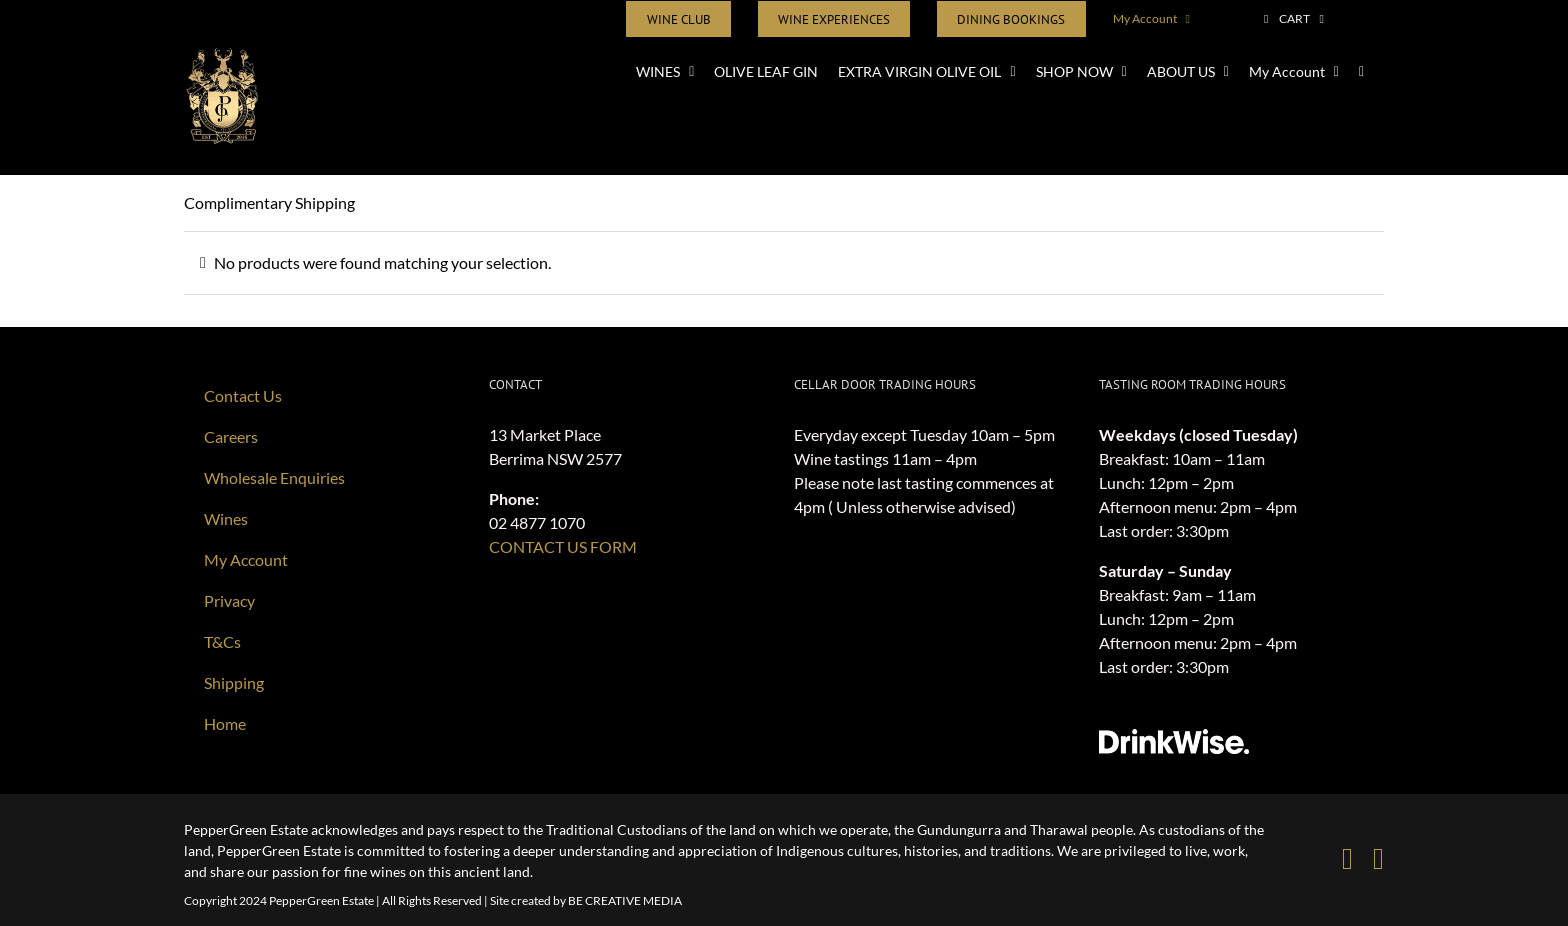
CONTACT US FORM (563, 546)
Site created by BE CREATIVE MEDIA (586, 900)
